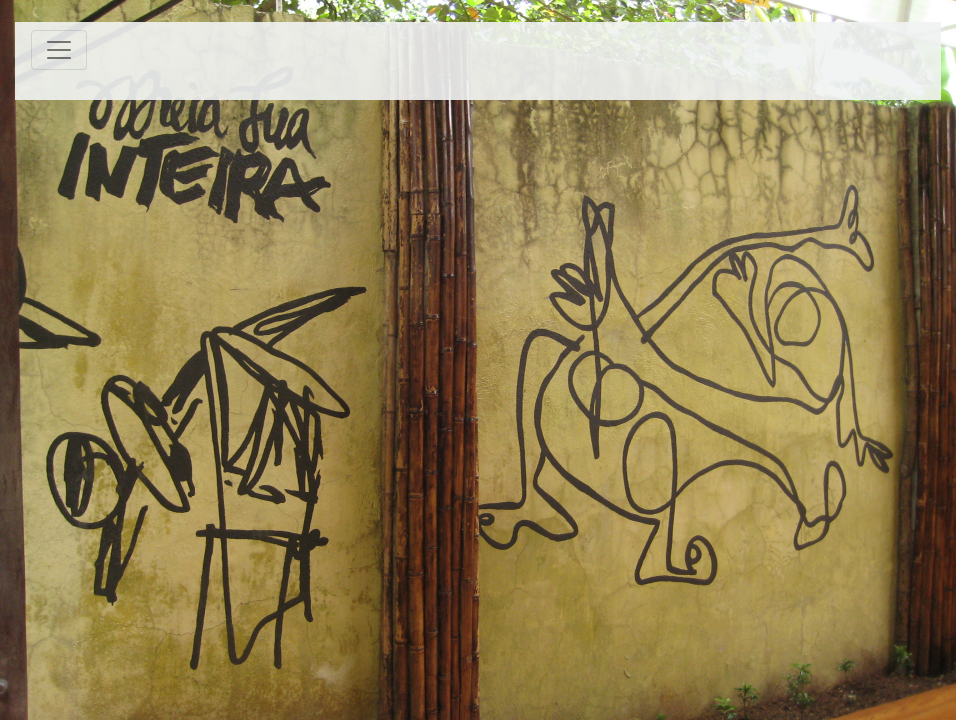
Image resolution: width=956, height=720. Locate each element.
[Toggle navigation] (59, 50)
